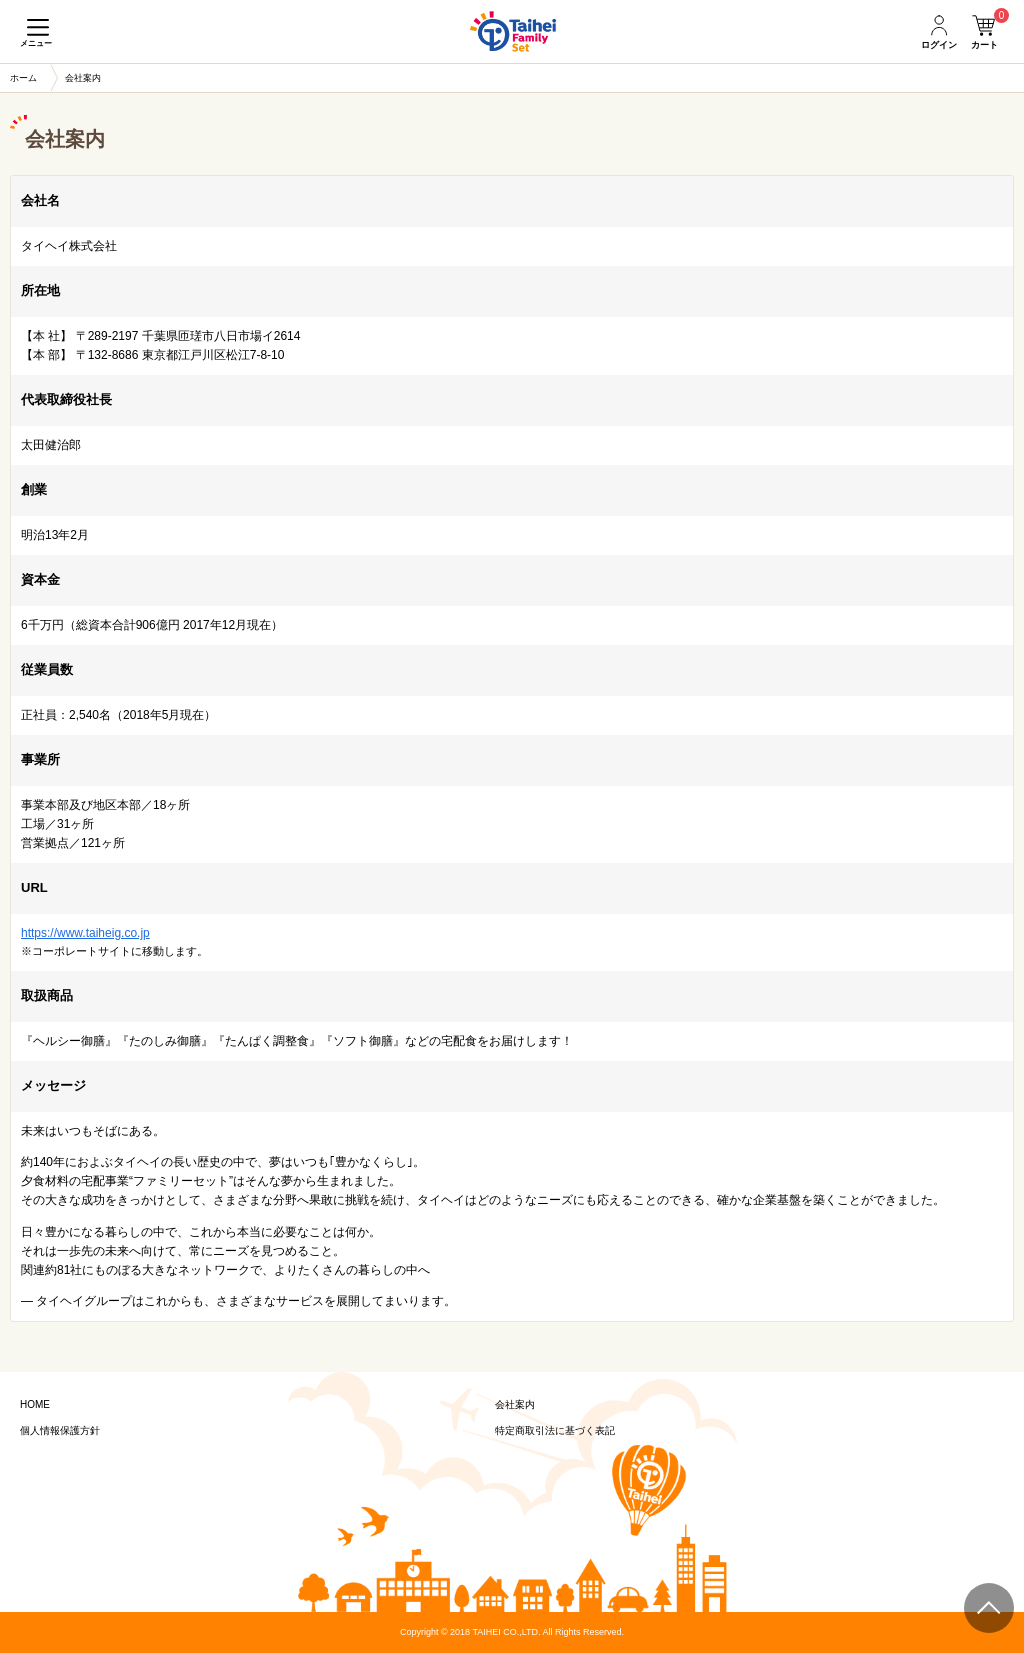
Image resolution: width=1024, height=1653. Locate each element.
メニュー (36, 43)
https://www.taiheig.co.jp (85, 933)
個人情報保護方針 (60, 1430)
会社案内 (515, 1404)
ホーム (23, 78)
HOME (35, 1404)
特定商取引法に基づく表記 (555, 1430)
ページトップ (989, 1608)
